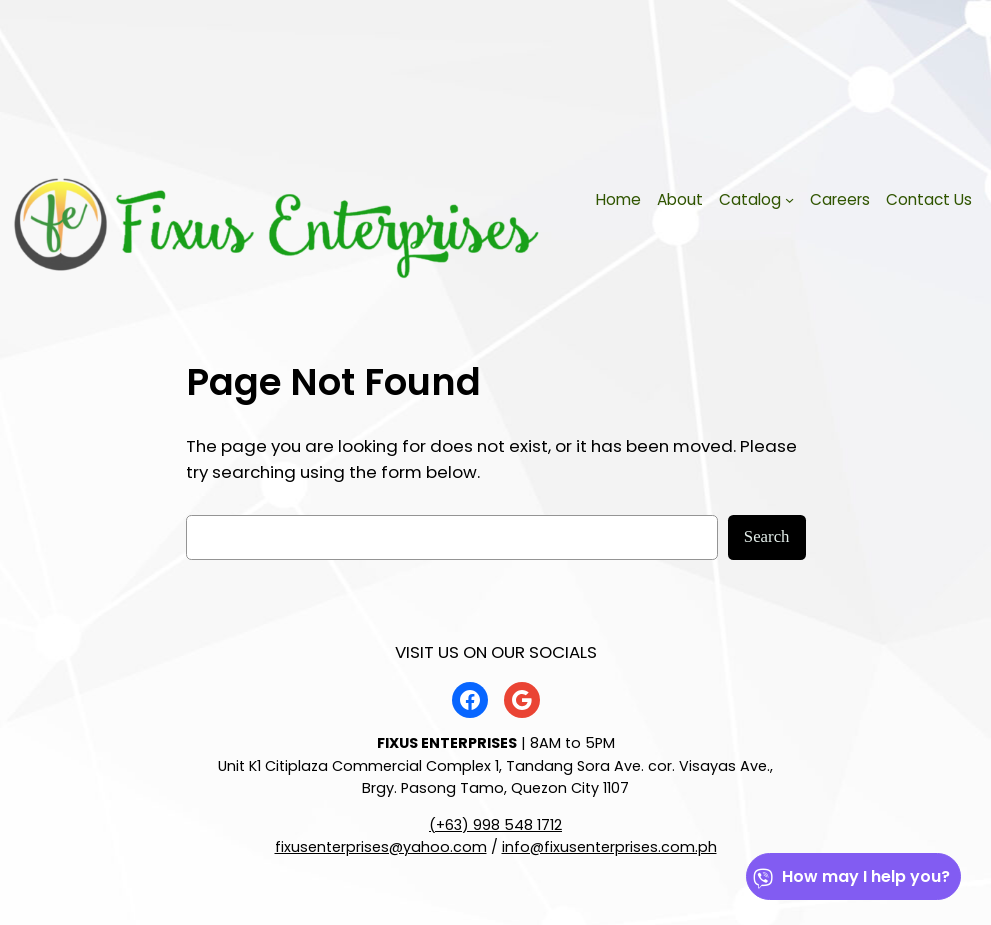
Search (767, 536)
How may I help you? (851, 876)
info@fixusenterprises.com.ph (609, 847)
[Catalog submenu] (789, 199)
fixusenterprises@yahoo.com (381, 847)
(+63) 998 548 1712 (495, 825)
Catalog (750, 199)
